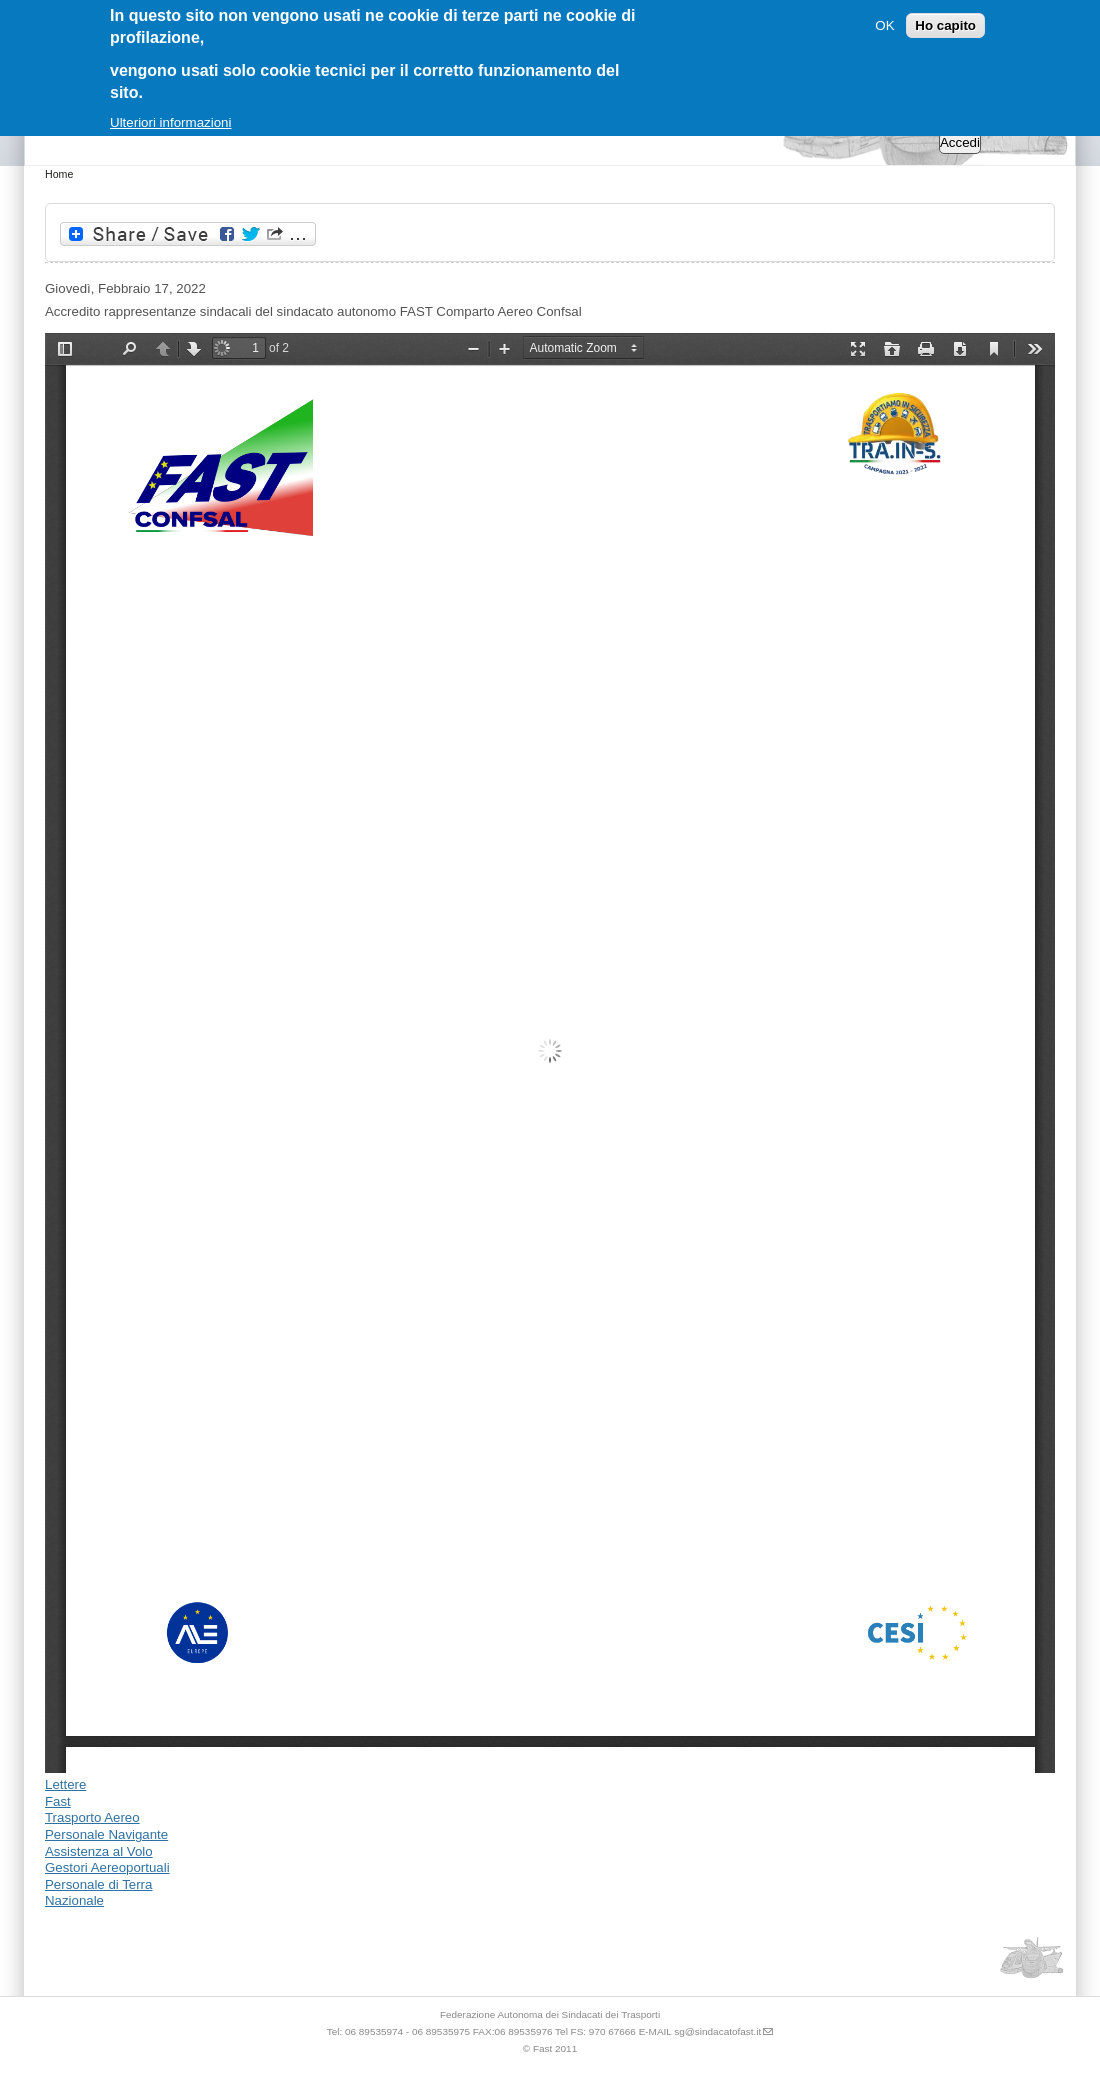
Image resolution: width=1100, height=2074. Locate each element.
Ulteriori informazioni (170, 122)
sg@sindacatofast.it (717, 2031)
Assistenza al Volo (99, 1851)
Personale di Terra (98, 1884)
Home (59, 174)
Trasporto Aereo (92, 1817)
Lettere (65, 1784)
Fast (58, 1801)
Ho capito (945, 25)
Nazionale (74, 1900)
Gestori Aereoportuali (107, 1867)
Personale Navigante (106, 1834)
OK (884, 25)
